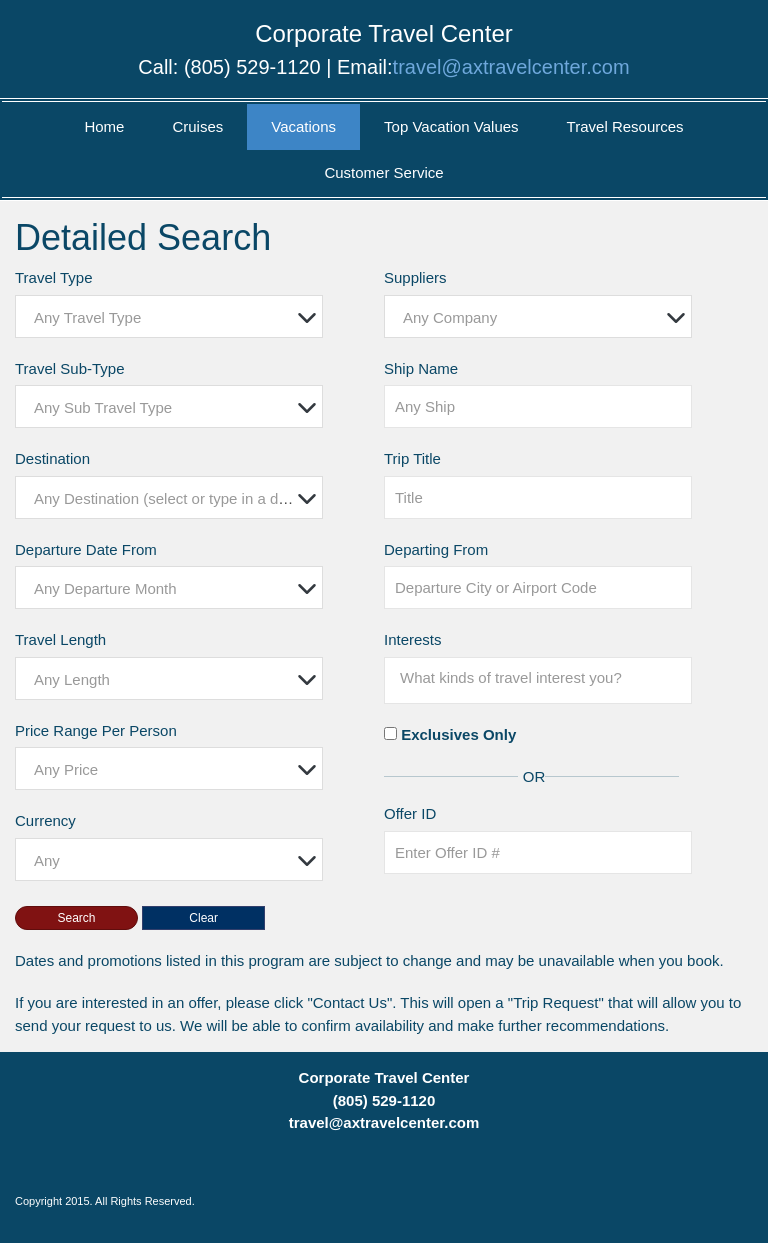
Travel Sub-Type (70, 368)
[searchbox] (543, 678)
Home (104, 126)
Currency (45, 820)
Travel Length (60, 639)
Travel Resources (625, 126)
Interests (413, 639)
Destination (52, 458)
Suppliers (415, 277)
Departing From (436, 549)
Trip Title (412, 458)
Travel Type (54, 277)
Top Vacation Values (451, 126)
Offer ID (410, 813)
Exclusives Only (458, 734)
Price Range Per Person (96, 730)
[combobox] (169, 316)
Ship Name (421, 368)
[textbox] (174, 317)
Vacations (303, 126)
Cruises (197, 126)
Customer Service (383, 172)
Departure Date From (86, 549)
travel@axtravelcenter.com (511, 67)
